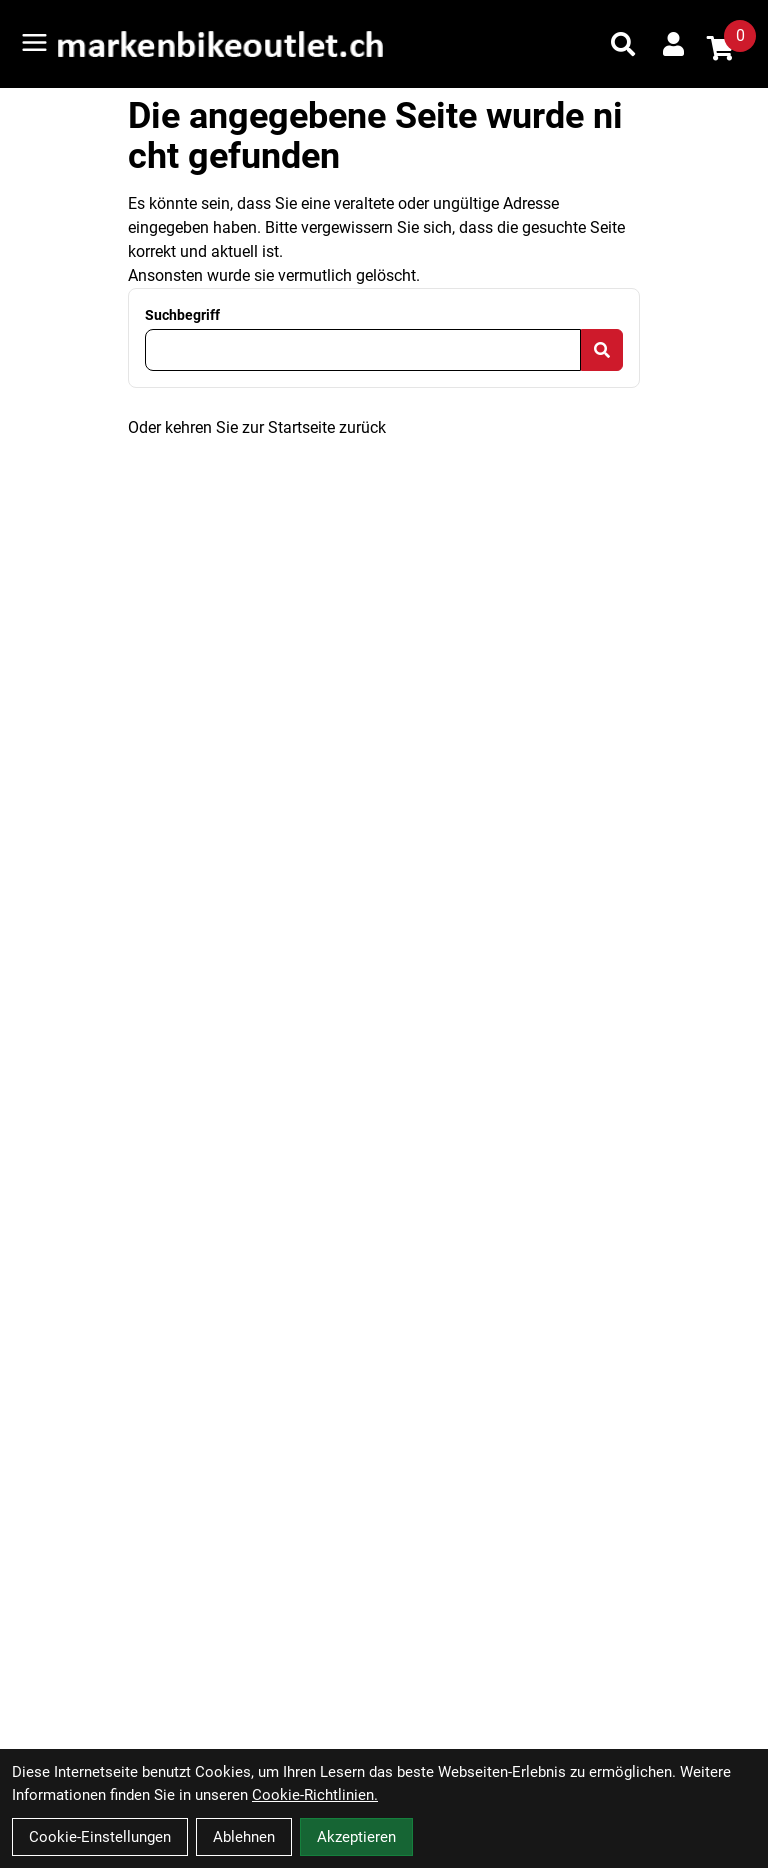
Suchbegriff (182, 315)
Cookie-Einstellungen (100, 1837)
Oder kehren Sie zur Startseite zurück (257, 427)
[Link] (34, 42)
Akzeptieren (356, 1837)
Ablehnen (244, 1837)
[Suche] (623, 44)
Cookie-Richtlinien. (315, 1795)
